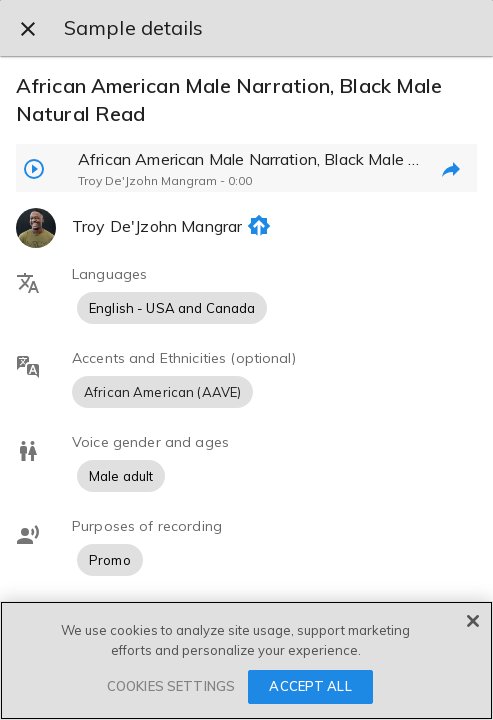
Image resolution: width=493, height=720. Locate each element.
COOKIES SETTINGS (171, 686)
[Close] (473, 621)
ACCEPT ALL (310, 686)
